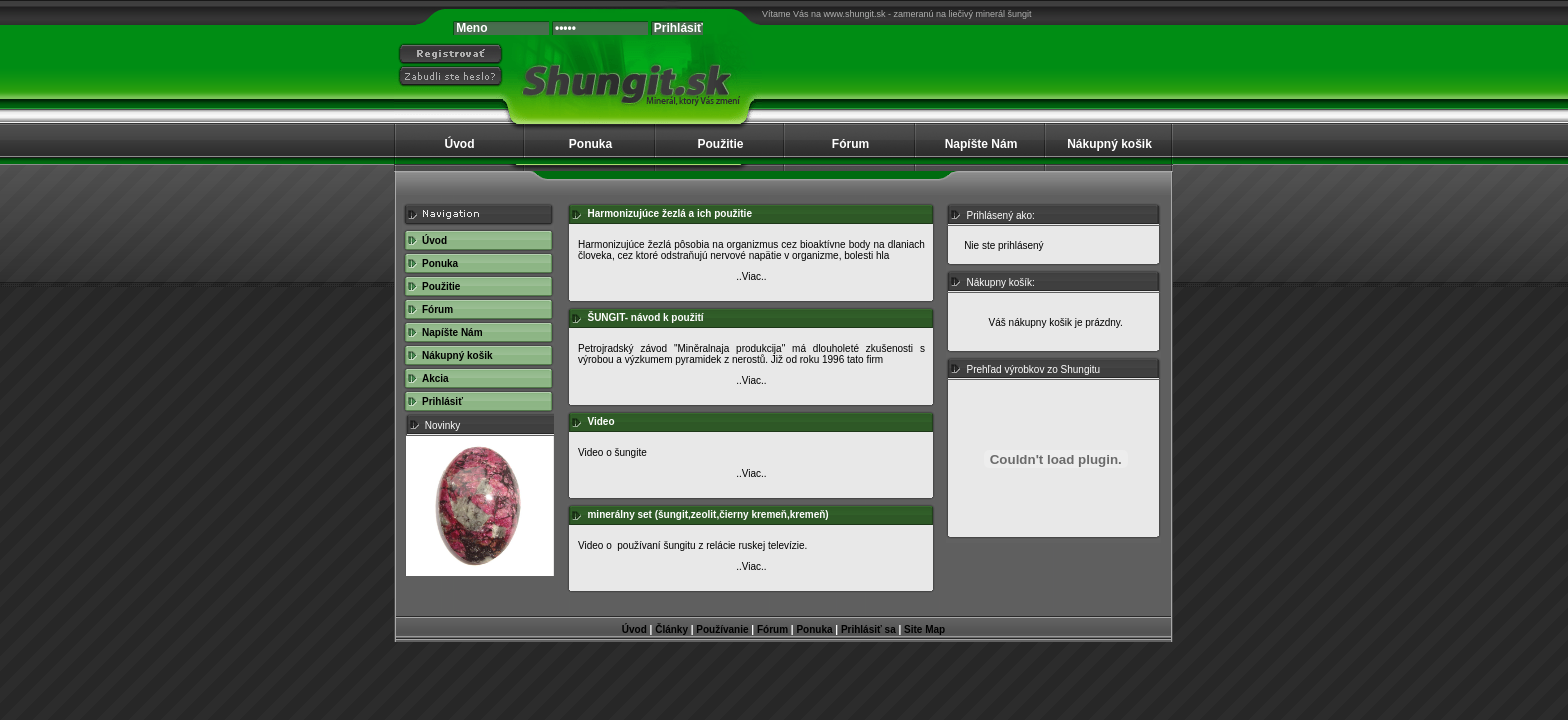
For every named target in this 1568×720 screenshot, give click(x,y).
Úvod (460, 144)
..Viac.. (751, 276)
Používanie (722, 629)
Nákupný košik (1109, 144)
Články (671, 629)
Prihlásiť (442, 401)
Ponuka (590, 144)
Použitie (720, 144)
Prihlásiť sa (868, 629)
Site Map (924, 629)
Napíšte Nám (981, 144)
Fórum (850, 144)
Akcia (435, 378)
